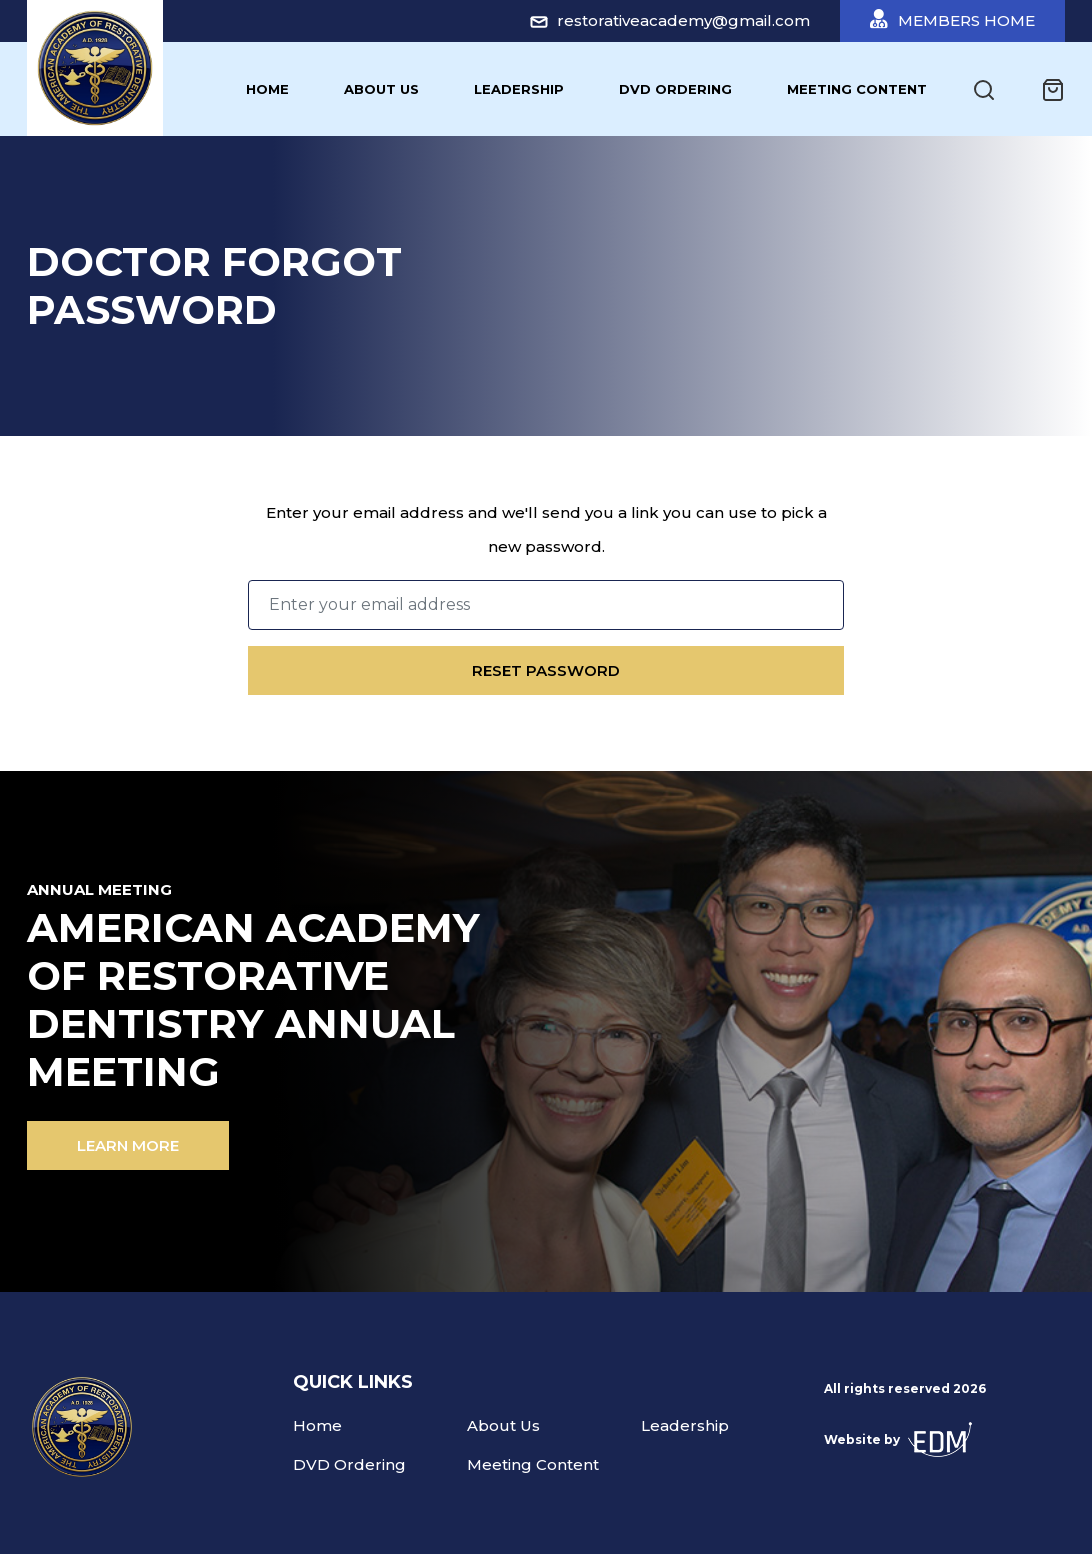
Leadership (519, 89)
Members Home (952, 19)
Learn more (128, 1145)
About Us (381, 89)
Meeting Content (857, 89)
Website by (898, 1439)
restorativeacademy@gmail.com (670, 20)
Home (267, 89)
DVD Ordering (675, 89)
